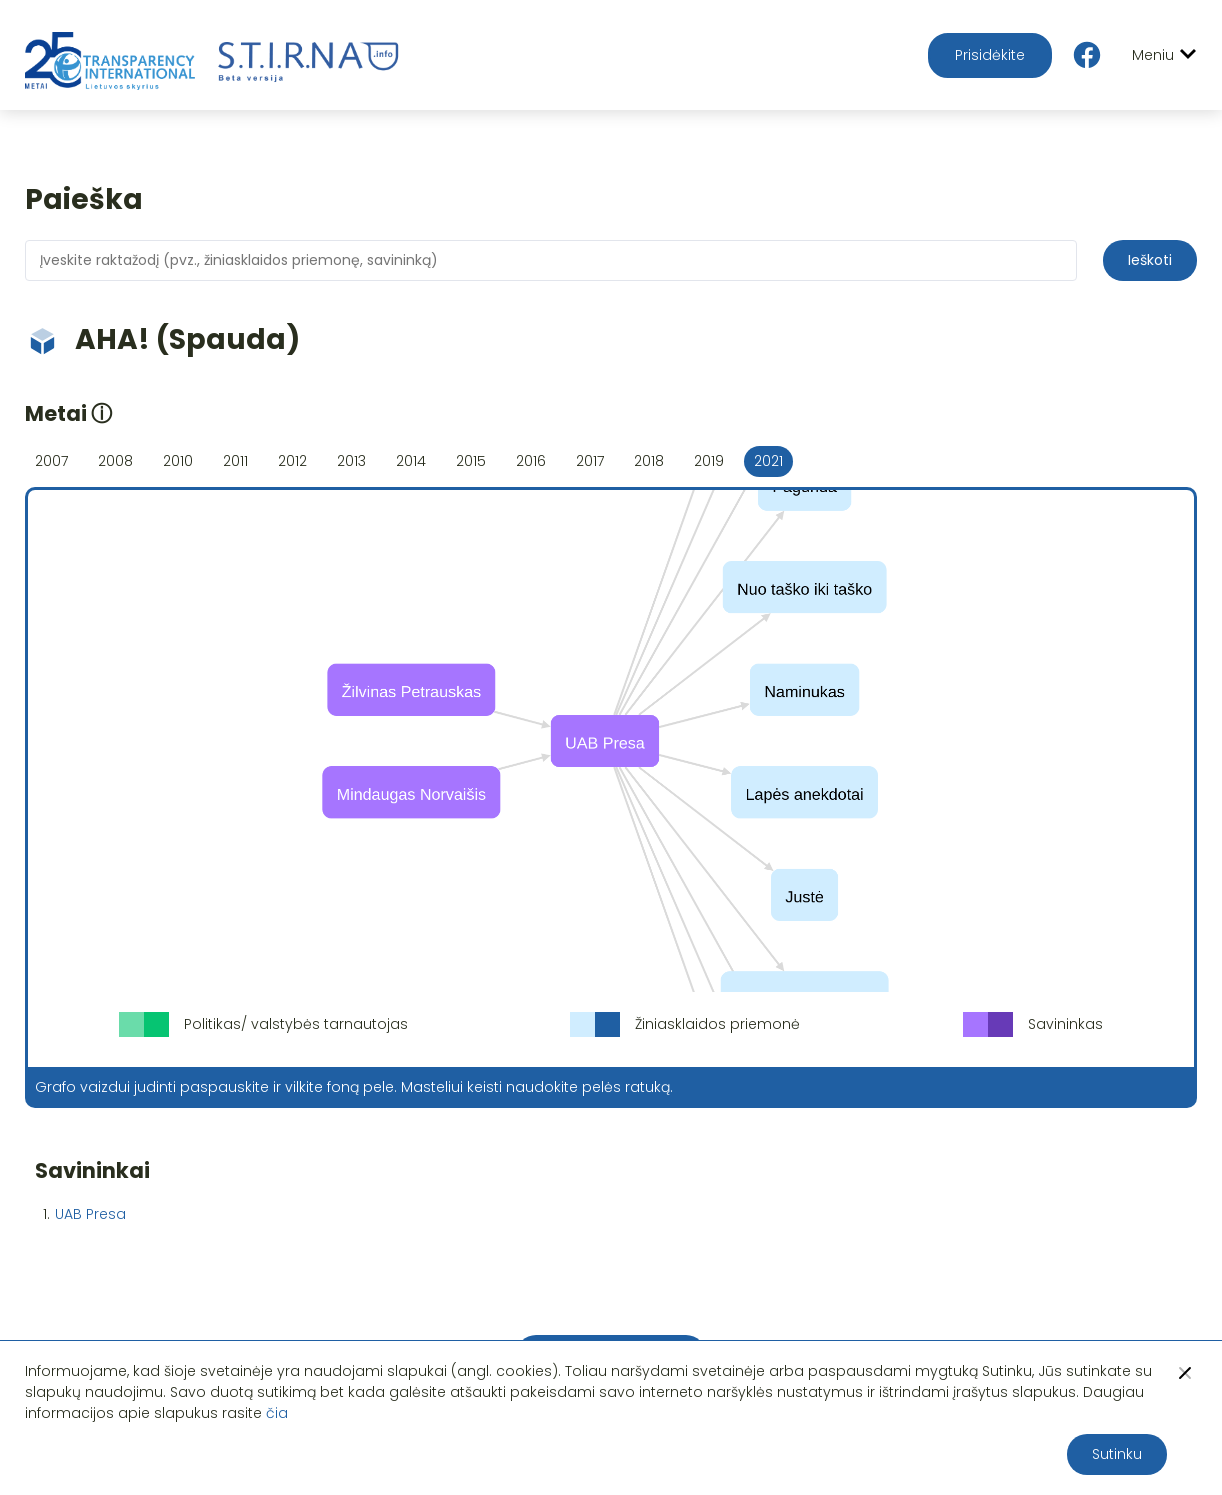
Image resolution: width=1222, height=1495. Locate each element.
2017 (590, 461)
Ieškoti (1150, 260)
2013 (351, 461)
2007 (51, 461)
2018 (649, 461)
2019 (709, 461)
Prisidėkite (990, 55)
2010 (178, 461)
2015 (471, 461)
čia (277, 1413)
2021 (768, 461)
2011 (235, 461)
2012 (292, 461)
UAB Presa (90, 1214)
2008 (115, 461)
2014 (411, 461)
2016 (531, 461)
